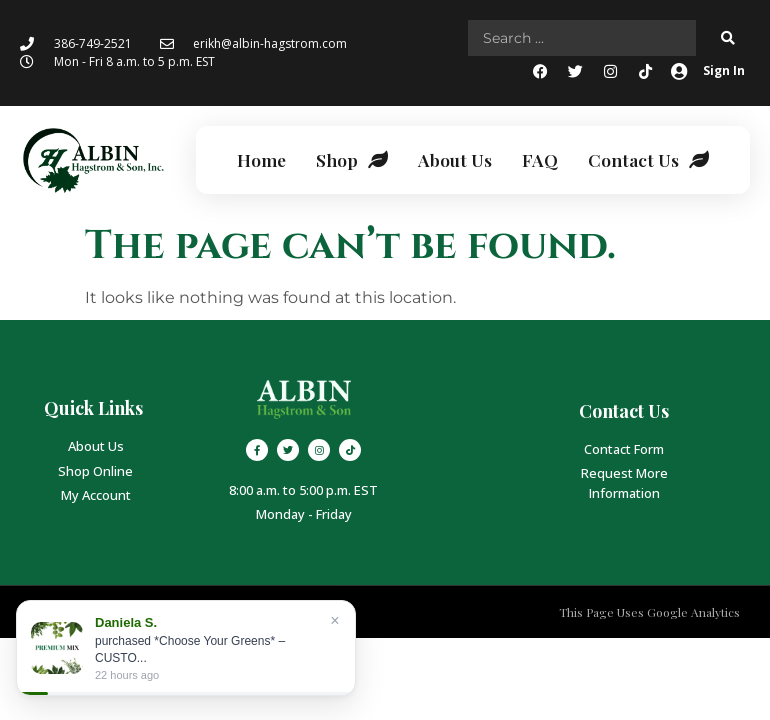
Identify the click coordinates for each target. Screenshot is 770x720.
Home (261, 159)
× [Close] (334, 620)
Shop (352, 160)
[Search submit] (728, 38)
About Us (455, 159)
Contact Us (648, 160)
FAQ (540, 159)
